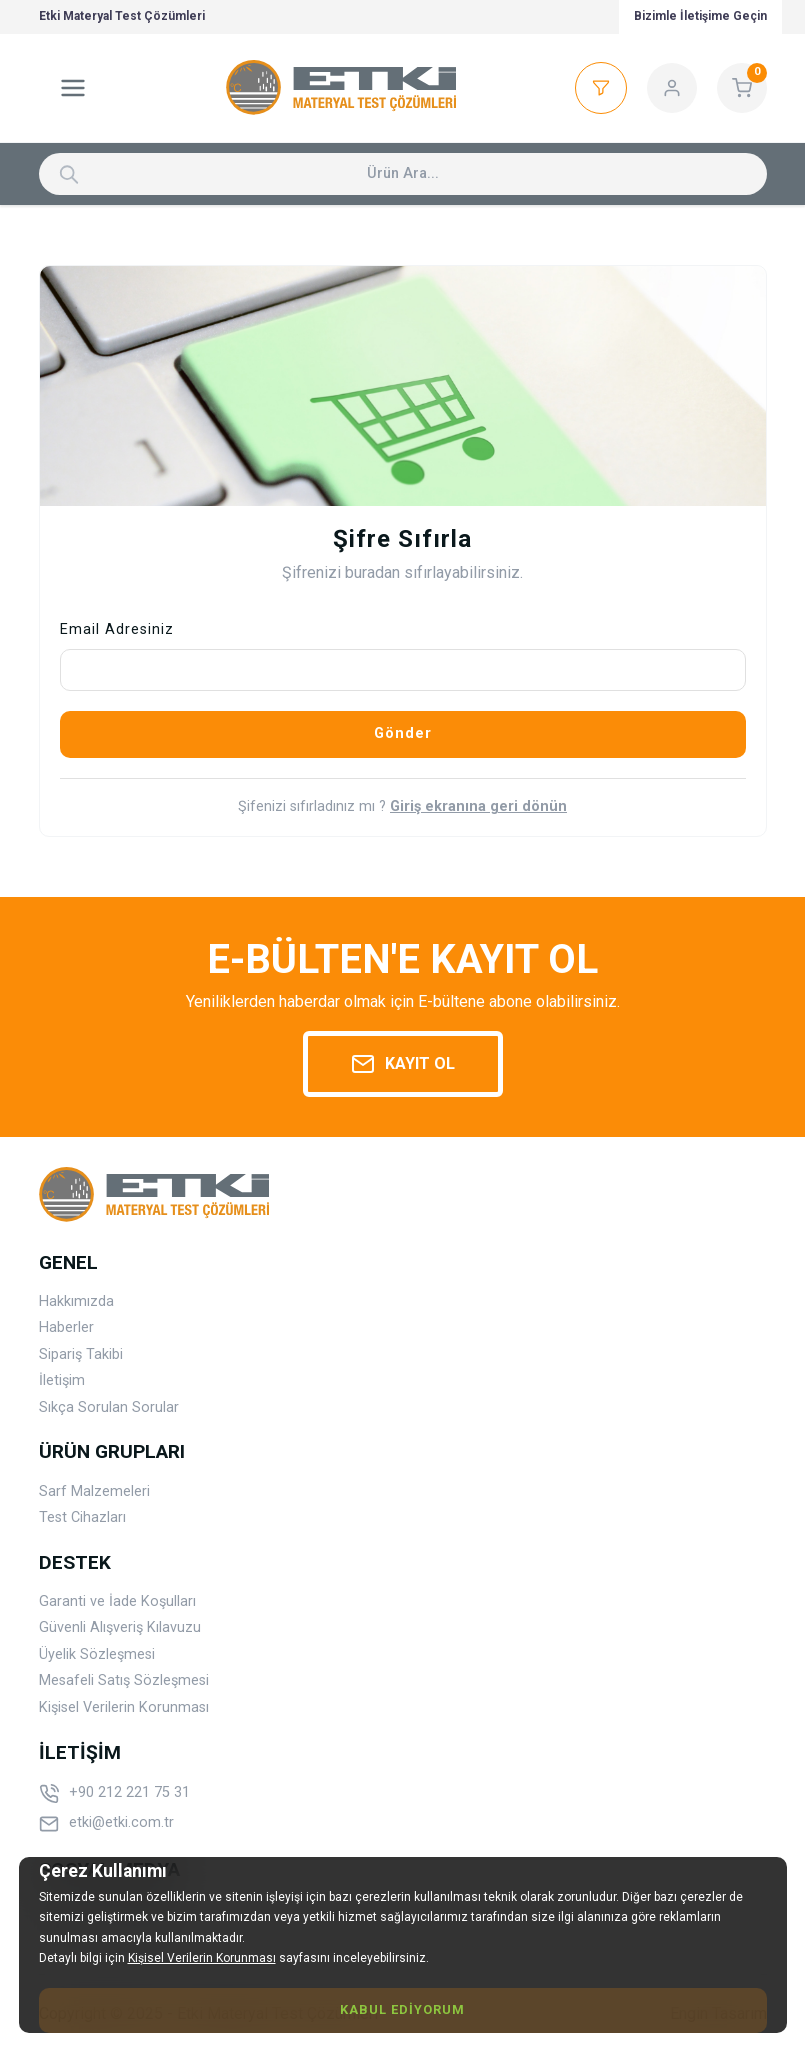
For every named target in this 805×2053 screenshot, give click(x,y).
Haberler (66, 1327)
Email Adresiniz (117, 630)
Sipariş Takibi (81, 1354)
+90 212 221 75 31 (114, 1794)
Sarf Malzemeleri (94, 1491)
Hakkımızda (76, 1301)
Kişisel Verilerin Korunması (124, 1707)
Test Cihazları (82, 1517)
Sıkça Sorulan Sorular (109, 1407)
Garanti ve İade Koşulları (117, 1601)
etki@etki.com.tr (106, 1824)
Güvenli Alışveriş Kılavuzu (120, 1627)
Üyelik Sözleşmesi (97, 1654)
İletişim (62, 1380)
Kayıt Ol (403, 1064)
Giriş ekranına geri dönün (478, 807)
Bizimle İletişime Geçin (700, 16)
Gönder (403, 733)
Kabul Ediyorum (402, 2009)
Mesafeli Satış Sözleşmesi (124, 1680)
